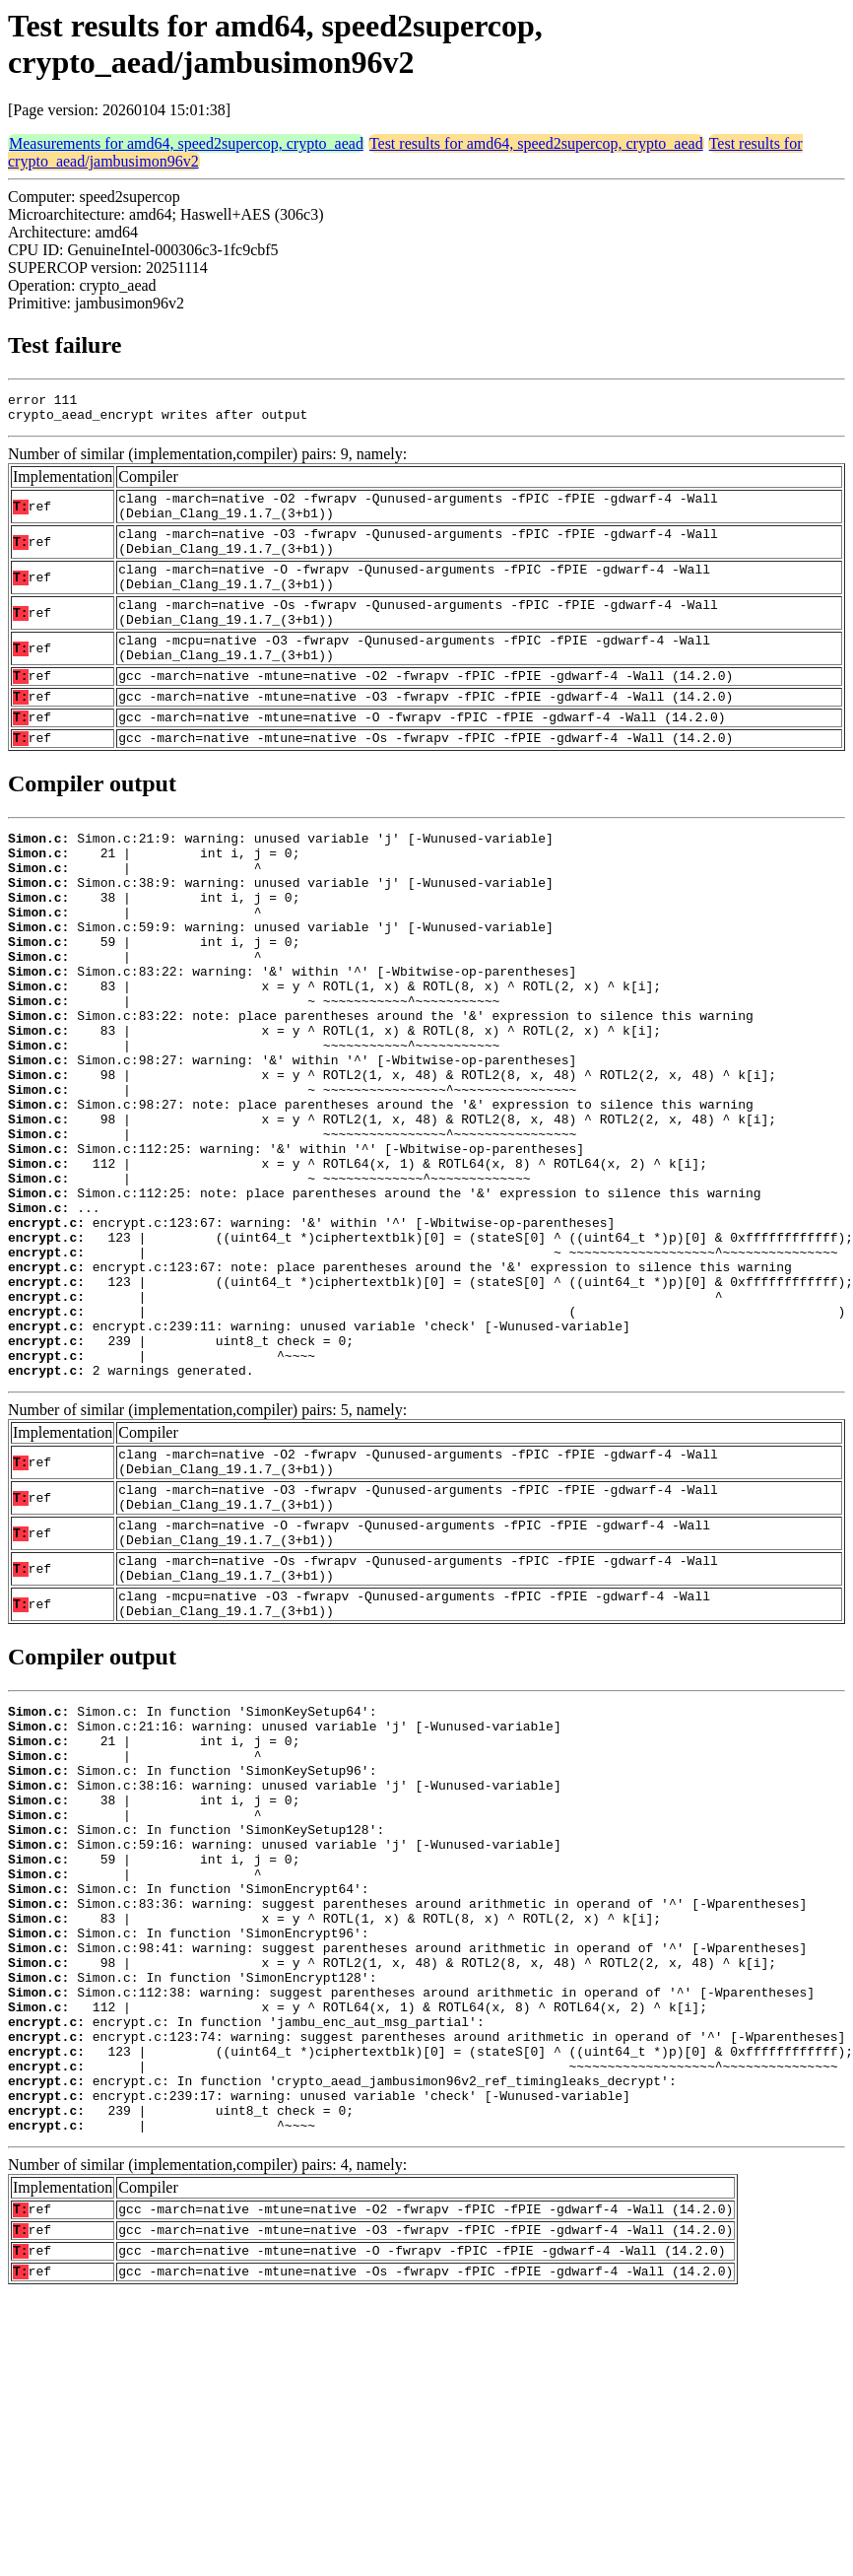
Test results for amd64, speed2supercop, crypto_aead (536, 143)
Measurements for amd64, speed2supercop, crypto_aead (186, 143)
